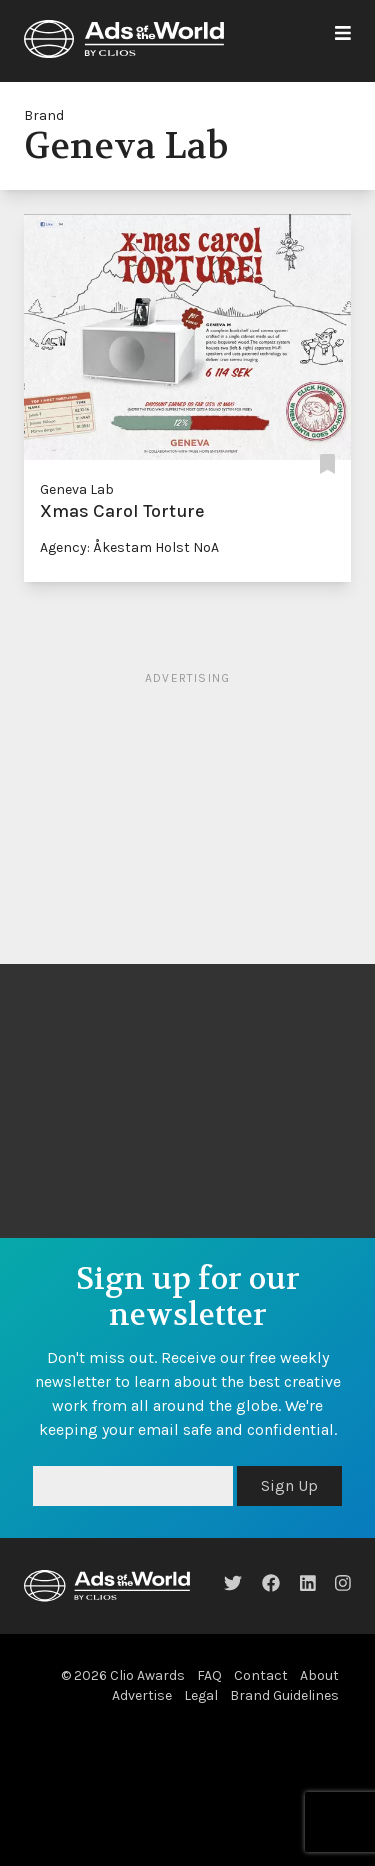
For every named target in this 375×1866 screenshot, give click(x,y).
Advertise (142, 1695)
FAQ (209, 1675)
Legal (201, 1695)
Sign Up (289, 1485)
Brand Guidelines (284, 1695)
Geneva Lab (77, 489)
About (319, 1675)
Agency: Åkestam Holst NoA (129, 547)
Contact (261, 1675)
